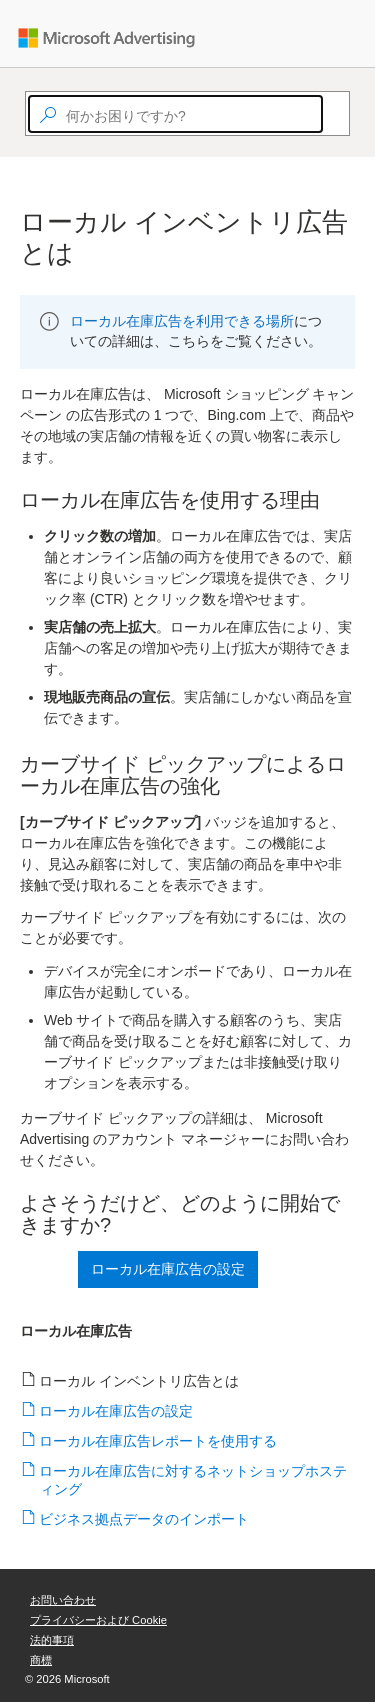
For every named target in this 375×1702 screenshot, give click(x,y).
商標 (41, 1660)
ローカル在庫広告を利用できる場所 (182, 321)
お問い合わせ (63, 1600)
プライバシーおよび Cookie (98, 1620)
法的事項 (52, 1640)
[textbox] (175, 114)
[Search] (332, 114)
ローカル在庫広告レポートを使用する (158, 1441)
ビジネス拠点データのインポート (144, 1519)
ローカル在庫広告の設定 (116, 1411)
